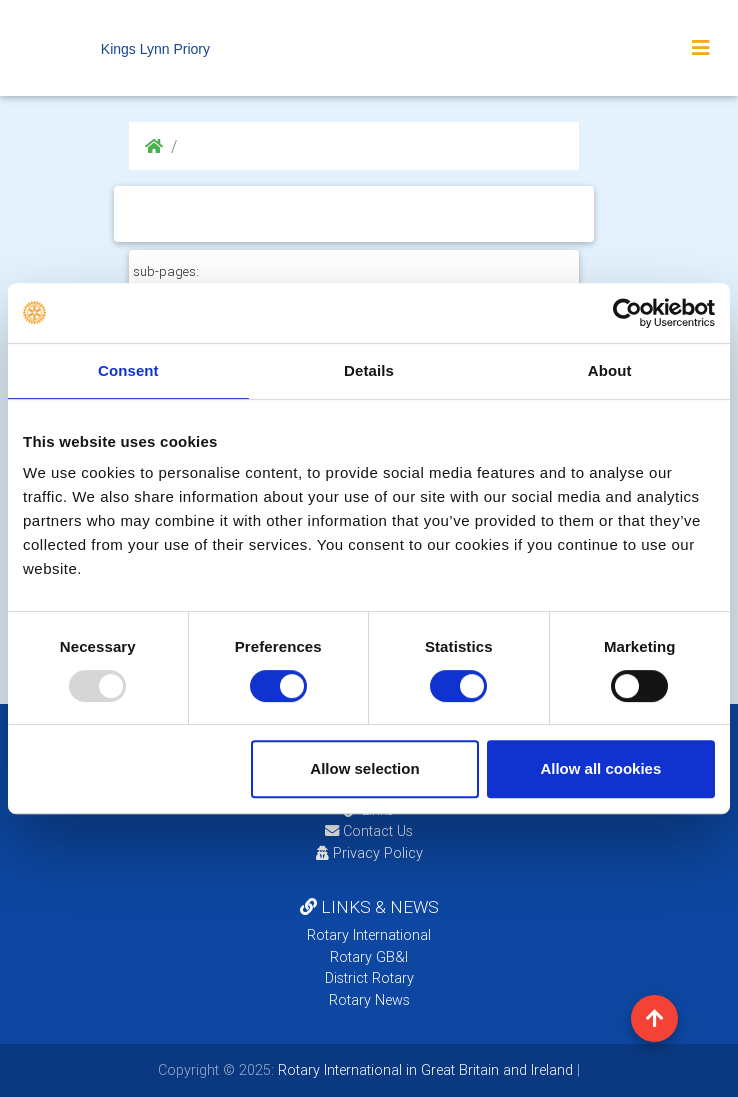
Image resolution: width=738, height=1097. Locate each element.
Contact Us (369, 831)
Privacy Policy (369, 853)
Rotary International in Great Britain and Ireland (423, 1070)
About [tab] (610, 370)
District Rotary (369, 978)
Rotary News (369, 1000)
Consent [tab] (128, 370)
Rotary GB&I (369, 957)
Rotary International (369, 935)
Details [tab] (369, 370)
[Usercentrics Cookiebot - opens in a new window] (627, 313)
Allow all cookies (600, 768)
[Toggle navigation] (701, 48)
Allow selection (364, 768)
